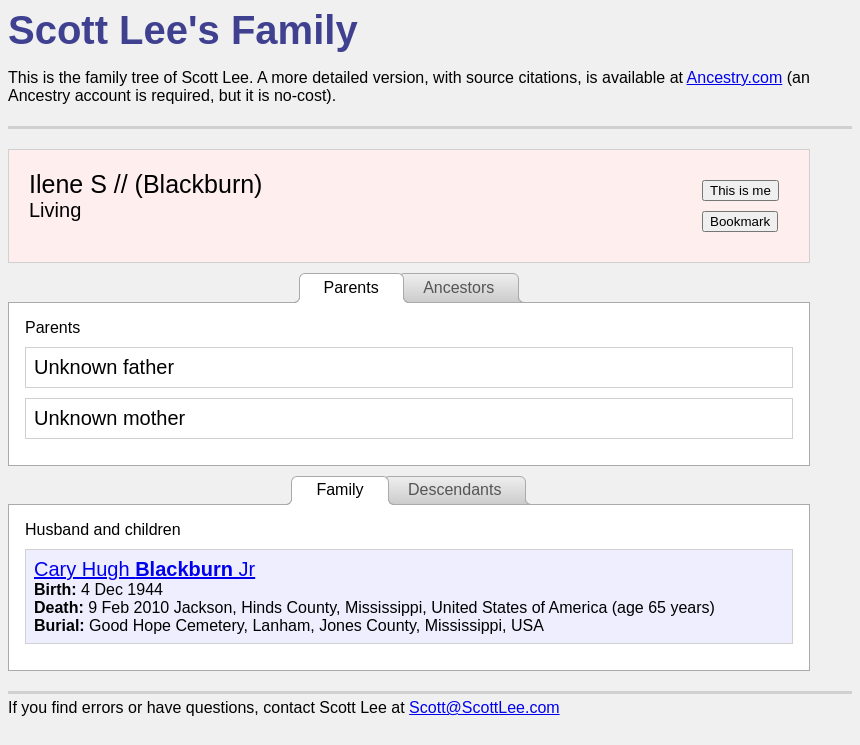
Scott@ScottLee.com (484, 707)
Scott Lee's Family (183, 30)
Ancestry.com (735, 77)
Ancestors (458, 287)
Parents (351, 287)
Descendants (454, 489)
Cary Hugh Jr (144, 569)
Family (339, 489)
